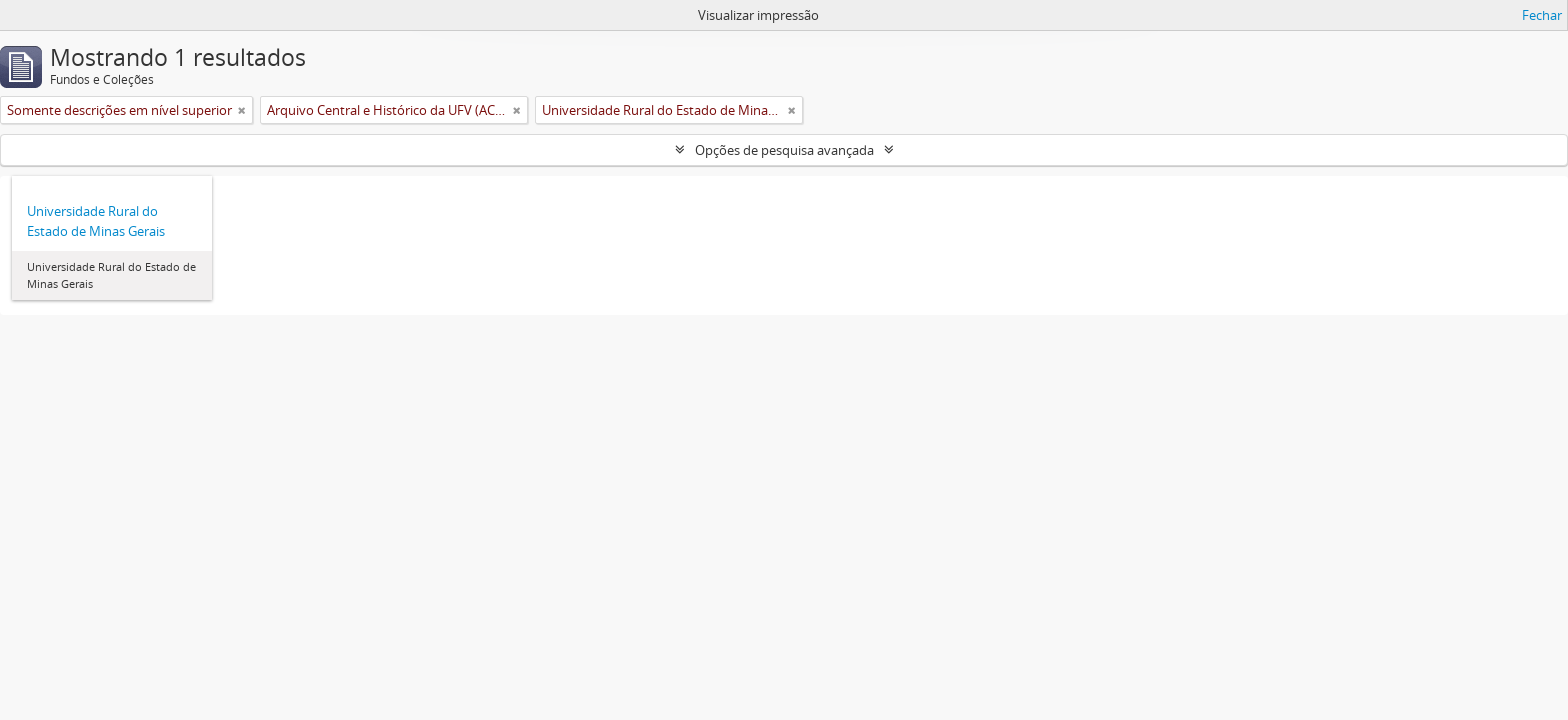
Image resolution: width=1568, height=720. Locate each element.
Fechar (1542, 15)
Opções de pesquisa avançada (784, 150)
